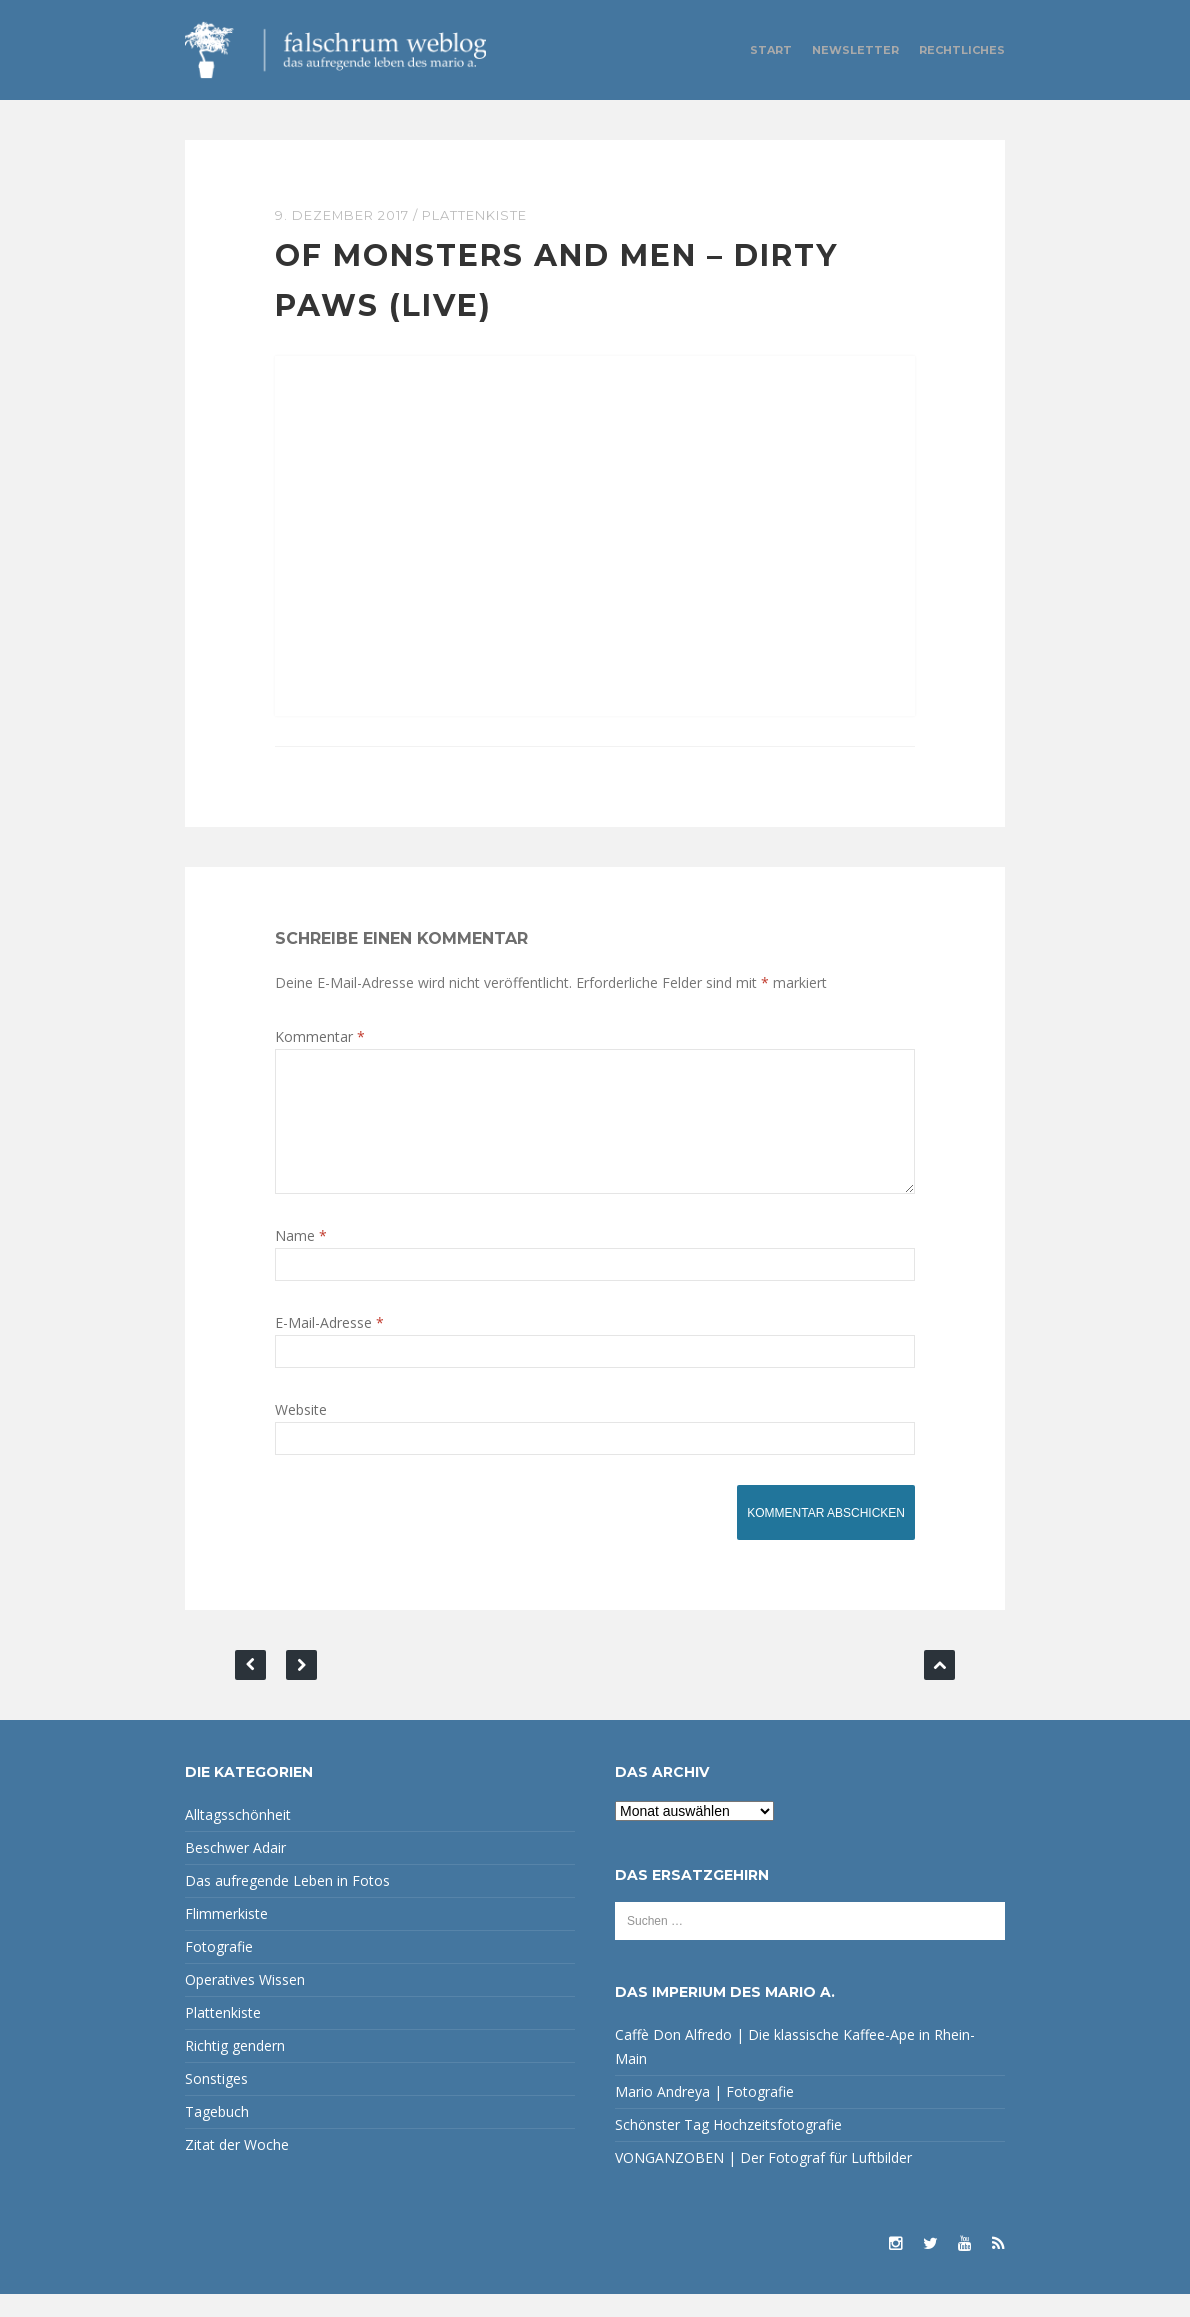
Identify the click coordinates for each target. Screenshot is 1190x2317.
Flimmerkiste (226, 1936)
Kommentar (320, 1035)
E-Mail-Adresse (329, 1345)
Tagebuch (217, 2134)
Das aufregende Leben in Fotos (287, 1903)
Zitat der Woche (237, 2167)
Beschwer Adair (235, 1870)
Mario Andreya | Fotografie (704, 2114)
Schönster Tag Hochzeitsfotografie (728, 2147)
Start (771, 50)
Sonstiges (216, 2101)
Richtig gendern (235, 2068)
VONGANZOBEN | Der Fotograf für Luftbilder (763, 2180)
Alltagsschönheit (238, 1837)
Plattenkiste (475, 215)
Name (301, 1258)
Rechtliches (962, 50)
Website (301, 1432)
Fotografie (219, 1969)
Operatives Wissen (245, 2002)
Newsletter (855, 50)
